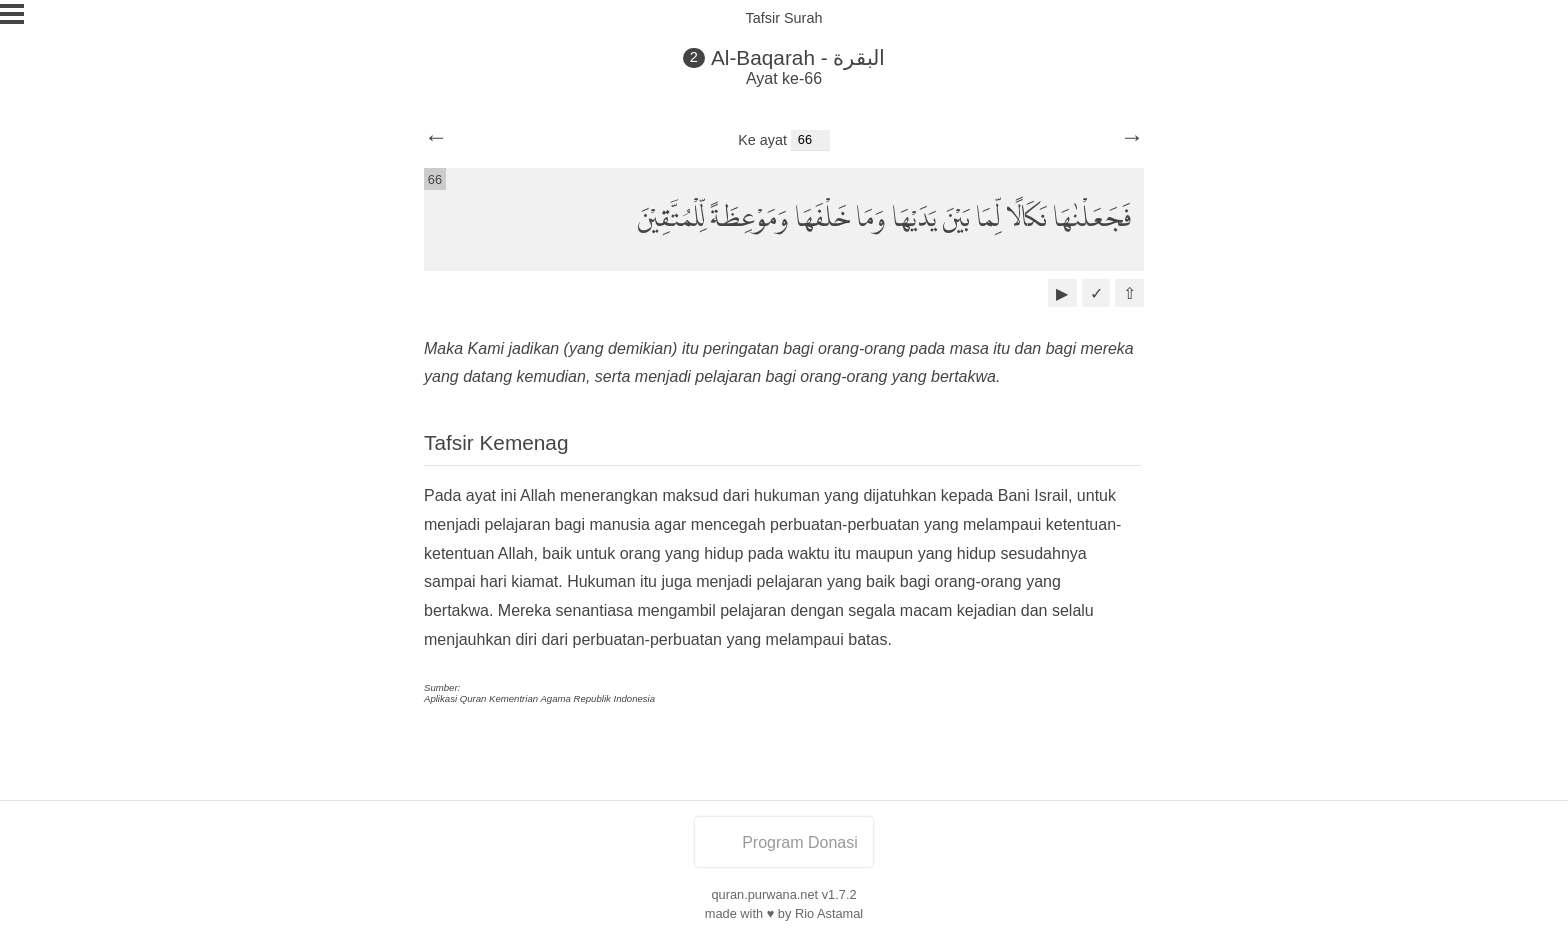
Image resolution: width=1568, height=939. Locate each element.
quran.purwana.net (764, 894)
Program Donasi (784, 842)
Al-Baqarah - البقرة (798, 57)
